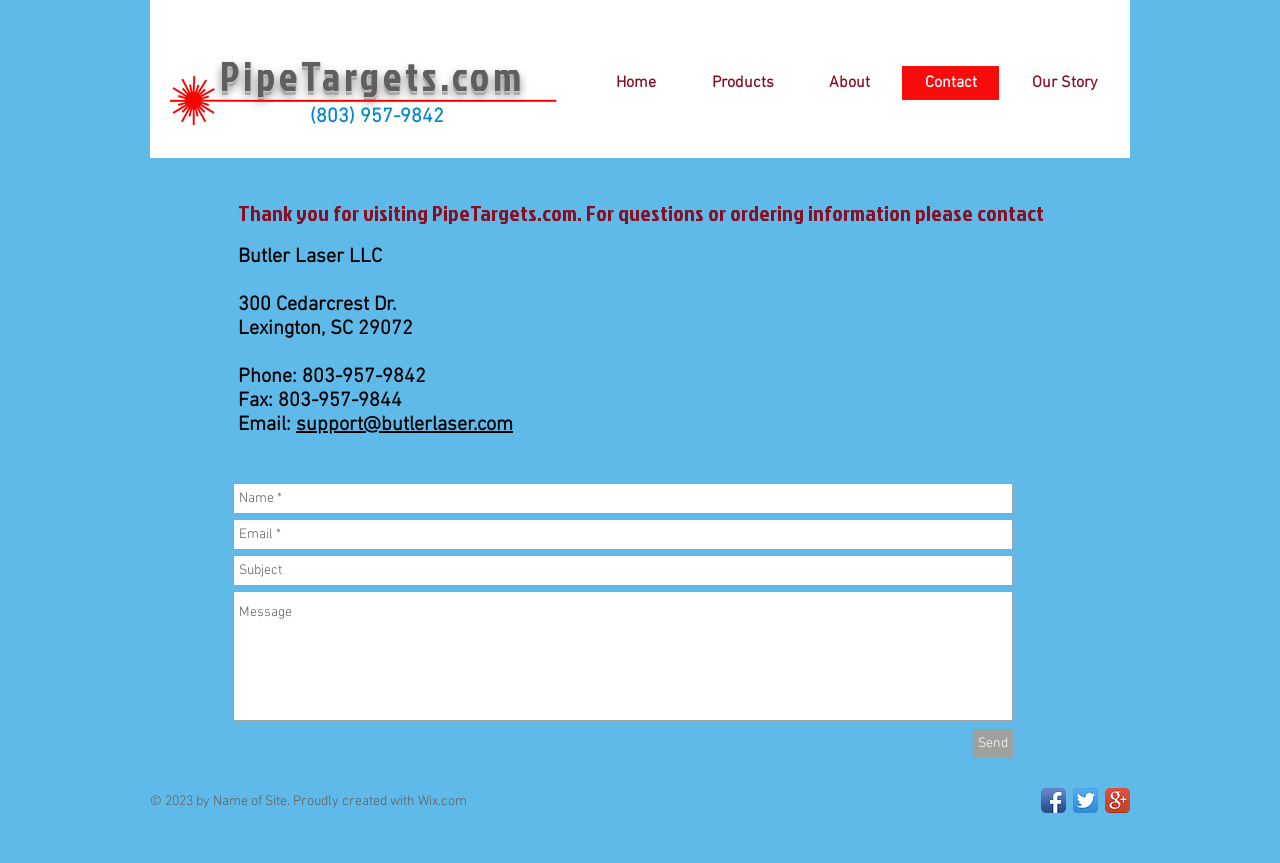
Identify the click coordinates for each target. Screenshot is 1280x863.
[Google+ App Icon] (1117, 800)
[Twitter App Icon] (1085, 800)
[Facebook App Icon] (1053, 800)
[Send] (993, 743)
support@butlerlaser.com (404, 425)
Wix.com (442, 801)
